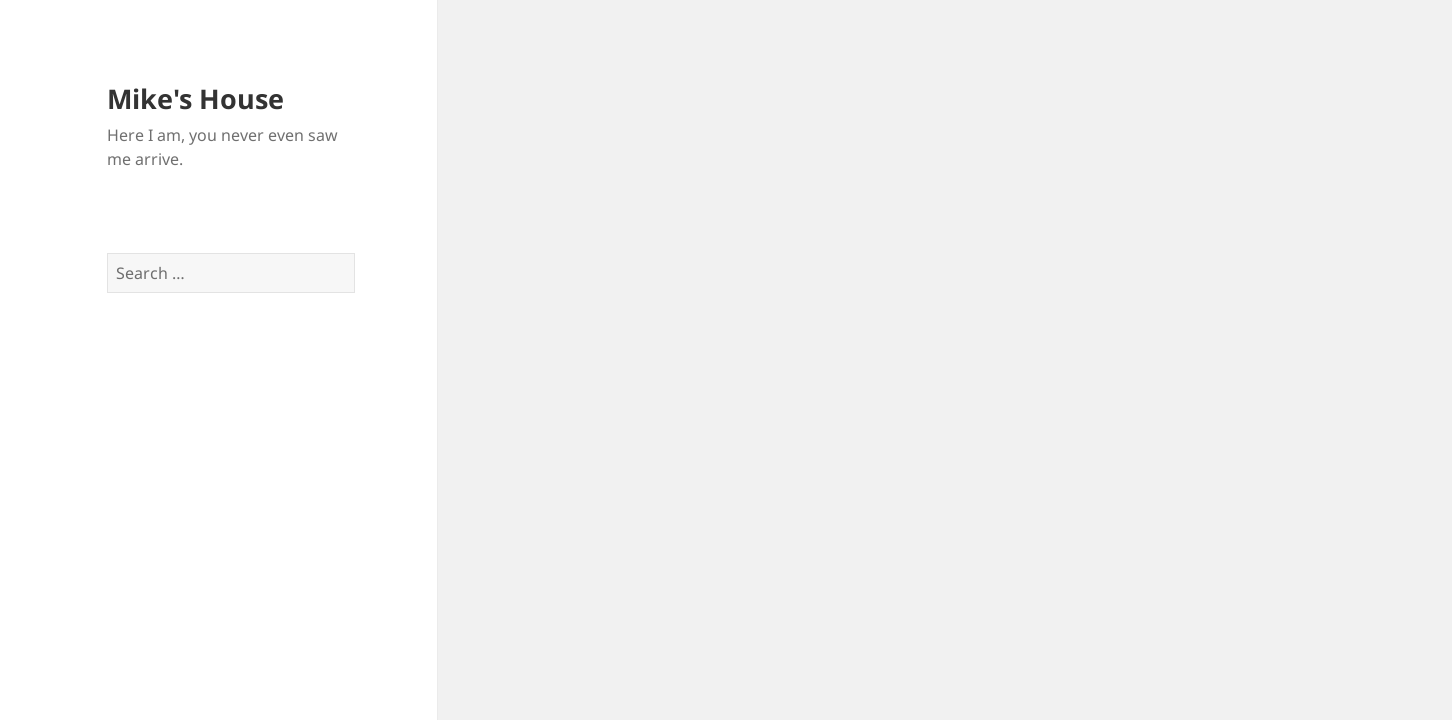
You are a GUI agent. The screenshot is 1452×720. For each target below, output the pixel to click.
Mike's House (195, 98)
